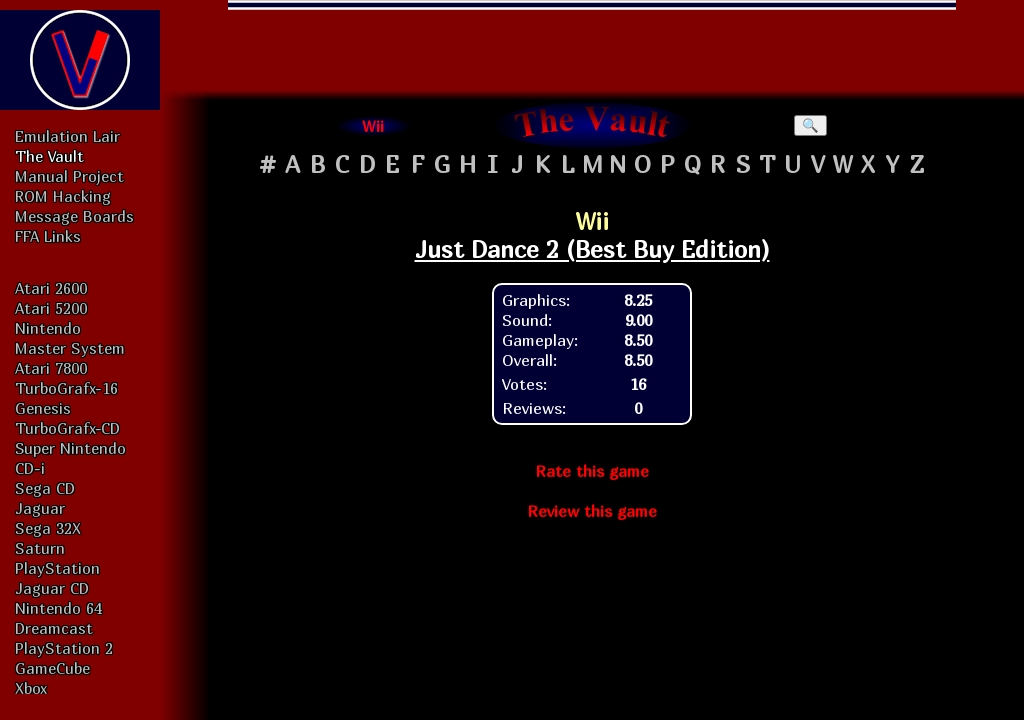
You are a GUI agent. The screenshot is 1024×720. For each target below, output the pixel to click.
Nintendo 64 (58, 608)
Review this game (592, 511)
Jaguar (40, 508)
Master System (70, 348)
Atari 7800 (51, 368)
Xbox (31, 688)
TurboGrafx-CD (67, 428)
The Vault (49, 156)
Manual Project (69, 176)
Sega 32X (48, 528)
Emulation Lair (67, 136)
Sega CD (45, 488)
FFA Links (48, 236)
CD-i (30, 468)
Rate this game (592, 471)
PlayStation (57, 568)
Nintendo (48, 328)
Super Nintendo (70, 448)
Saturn (40, 548)
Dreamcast (54, 628)
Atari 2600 (51, 288)
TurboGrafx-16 (66, 388)
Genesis (43, 408)
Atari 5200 (51, 308)
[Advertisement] (592, 45)
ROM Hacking (63, 196)
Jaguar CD (52, 588)
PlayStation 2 (64, 648)
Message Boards (74, 216)
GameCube (52, 668)
